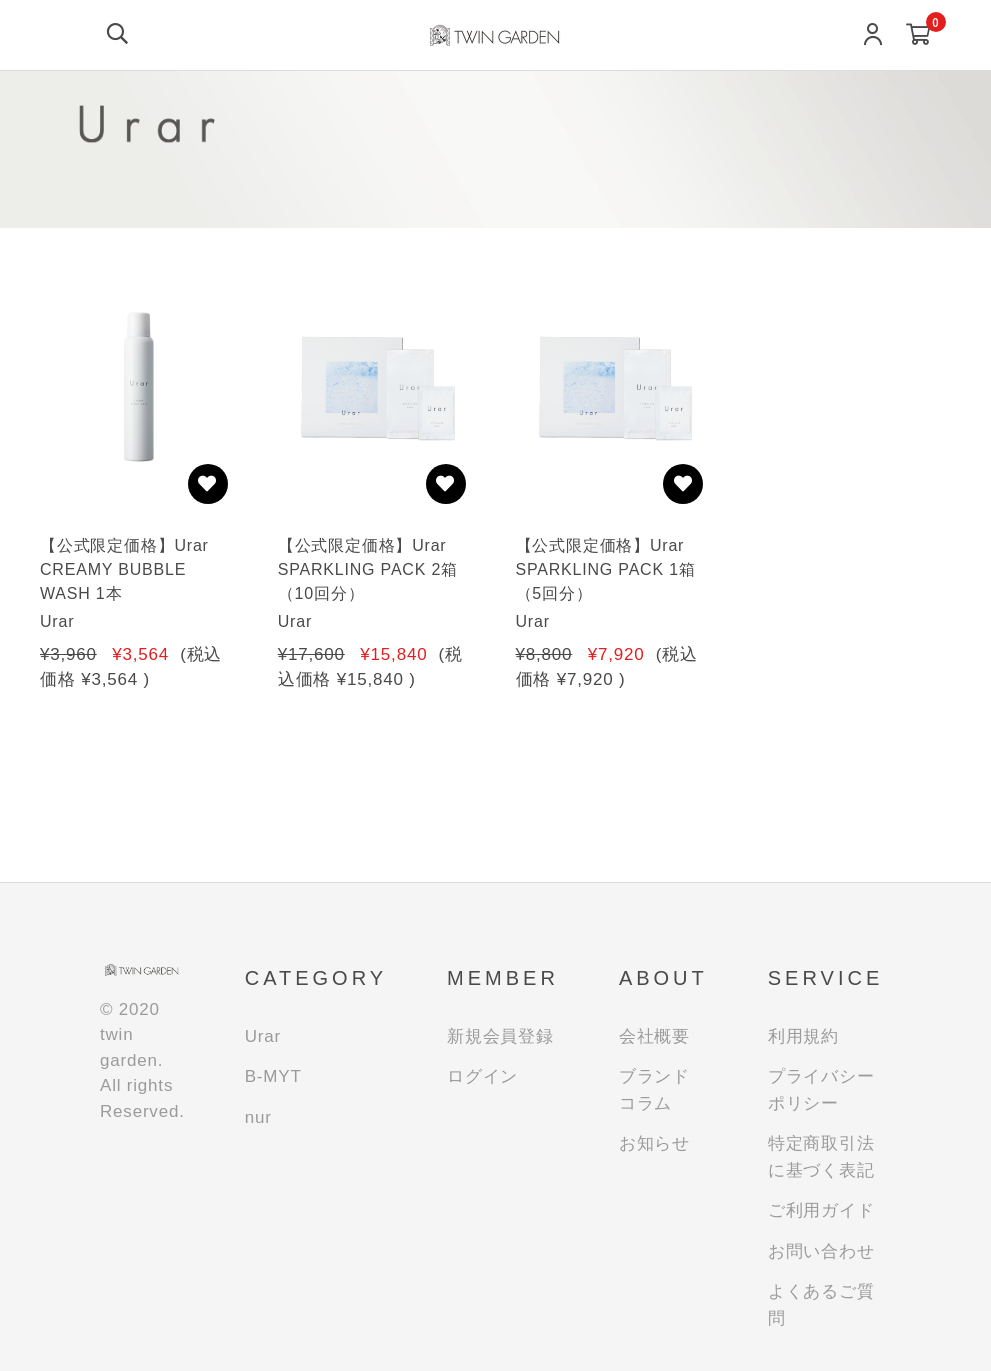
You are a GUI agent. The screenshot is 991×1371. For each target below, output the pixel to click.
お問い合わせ (821, 1251)
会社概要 (654, 1036)
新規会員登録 (500, 1036)
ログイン (482, 1076)
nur (258, 1117)
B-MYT (273, 1076)
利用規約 (803, 1036)
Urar (263, 1036)
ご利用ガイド (821, 1210)
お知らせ (654, 1143)
